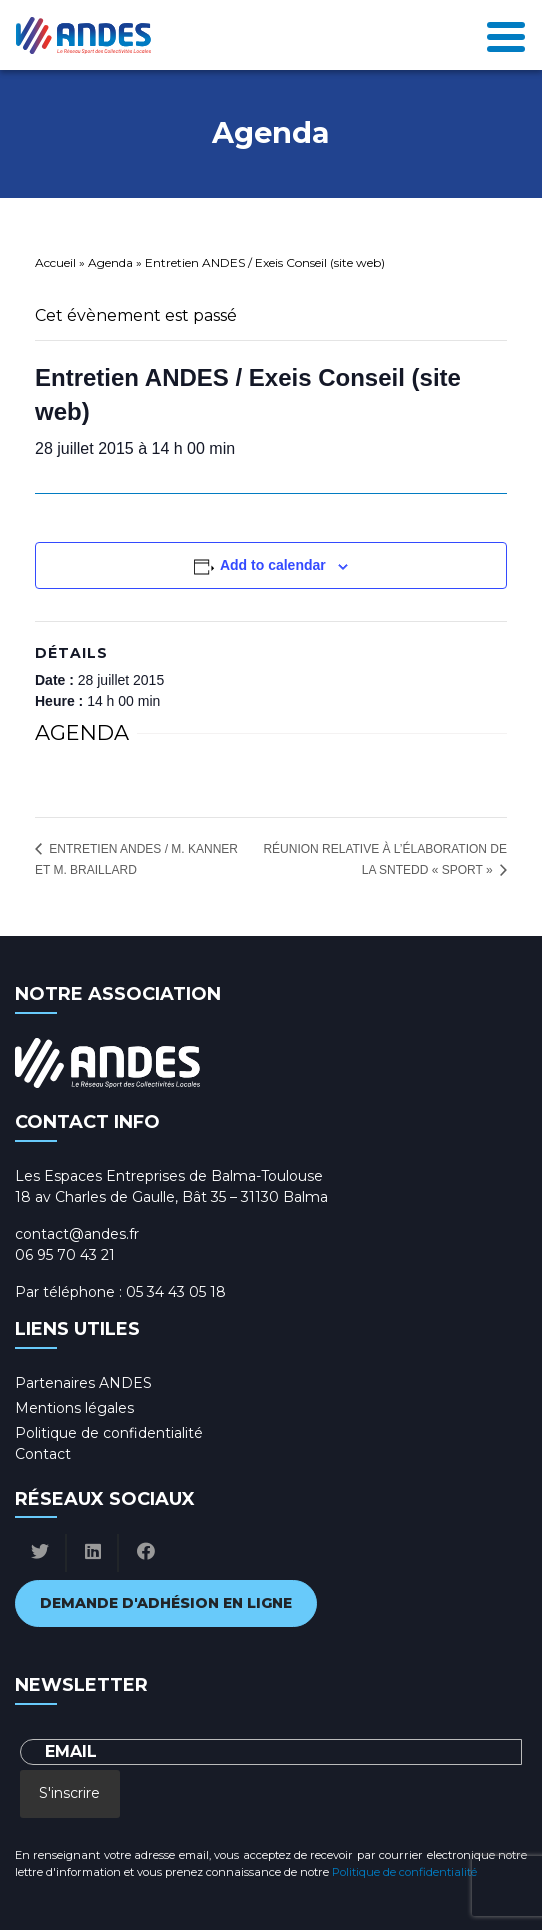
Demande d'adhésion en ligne (166, 1603)
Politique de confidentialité (109, 1433)
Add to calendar (273, 565)
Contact (43, 1454)
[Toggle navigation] (506, 35)
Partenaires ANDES (83, 1383)
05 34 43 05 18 (176, 1292)
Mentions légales (74, 1408)
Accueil (55, 262)
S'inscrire (69, 1793)
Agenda (110, 262)
